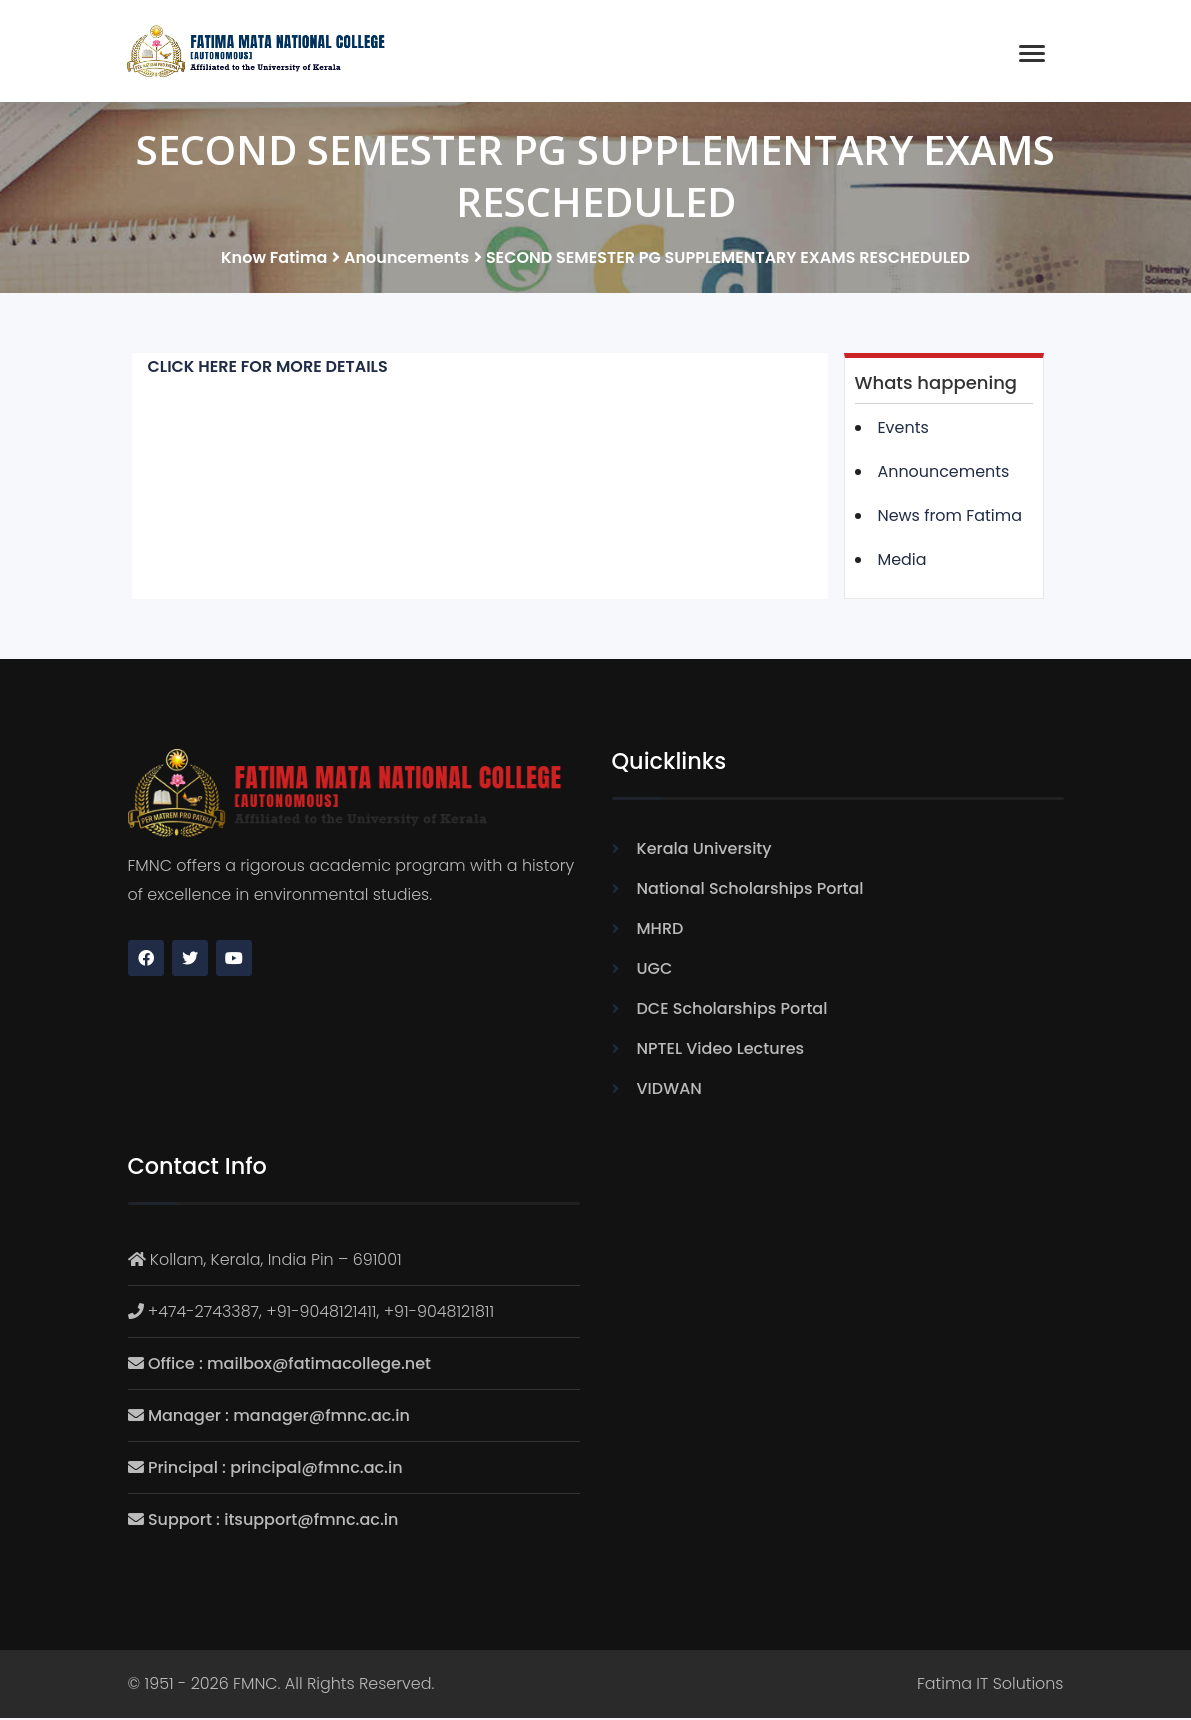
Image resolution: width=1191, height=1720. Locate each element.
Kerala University (704, 850)
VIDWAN (669, 1090)
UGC (655, 970)
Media (902, 561)
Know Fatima (274, 259)
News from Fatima (950, 517)
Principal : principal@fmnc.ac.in (275, 1468)
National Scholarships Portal (750, 890)
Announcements (944, 473)
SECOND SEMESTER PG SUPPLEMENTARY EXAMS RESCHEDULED (728, 259)
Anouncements (406, 259)
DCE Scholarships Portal (732, 1010)
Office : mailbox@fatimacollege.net (289, 1364)
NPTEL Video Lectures (721, 1050)
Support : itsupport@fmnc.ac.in (273, 1520)
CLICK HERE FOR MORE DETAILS (268, 368)
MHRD (660, 930)
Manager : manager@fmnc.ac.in (279, 1416)
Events (904, 429)
